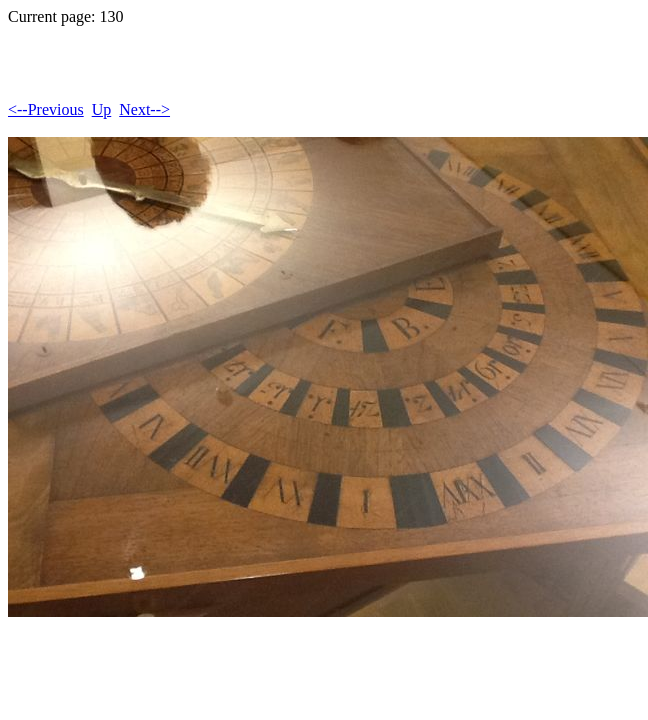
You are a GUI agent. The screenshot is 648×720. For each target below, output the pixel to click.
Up (102, 109)
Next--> (144, 109)
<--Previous (46, 109)
